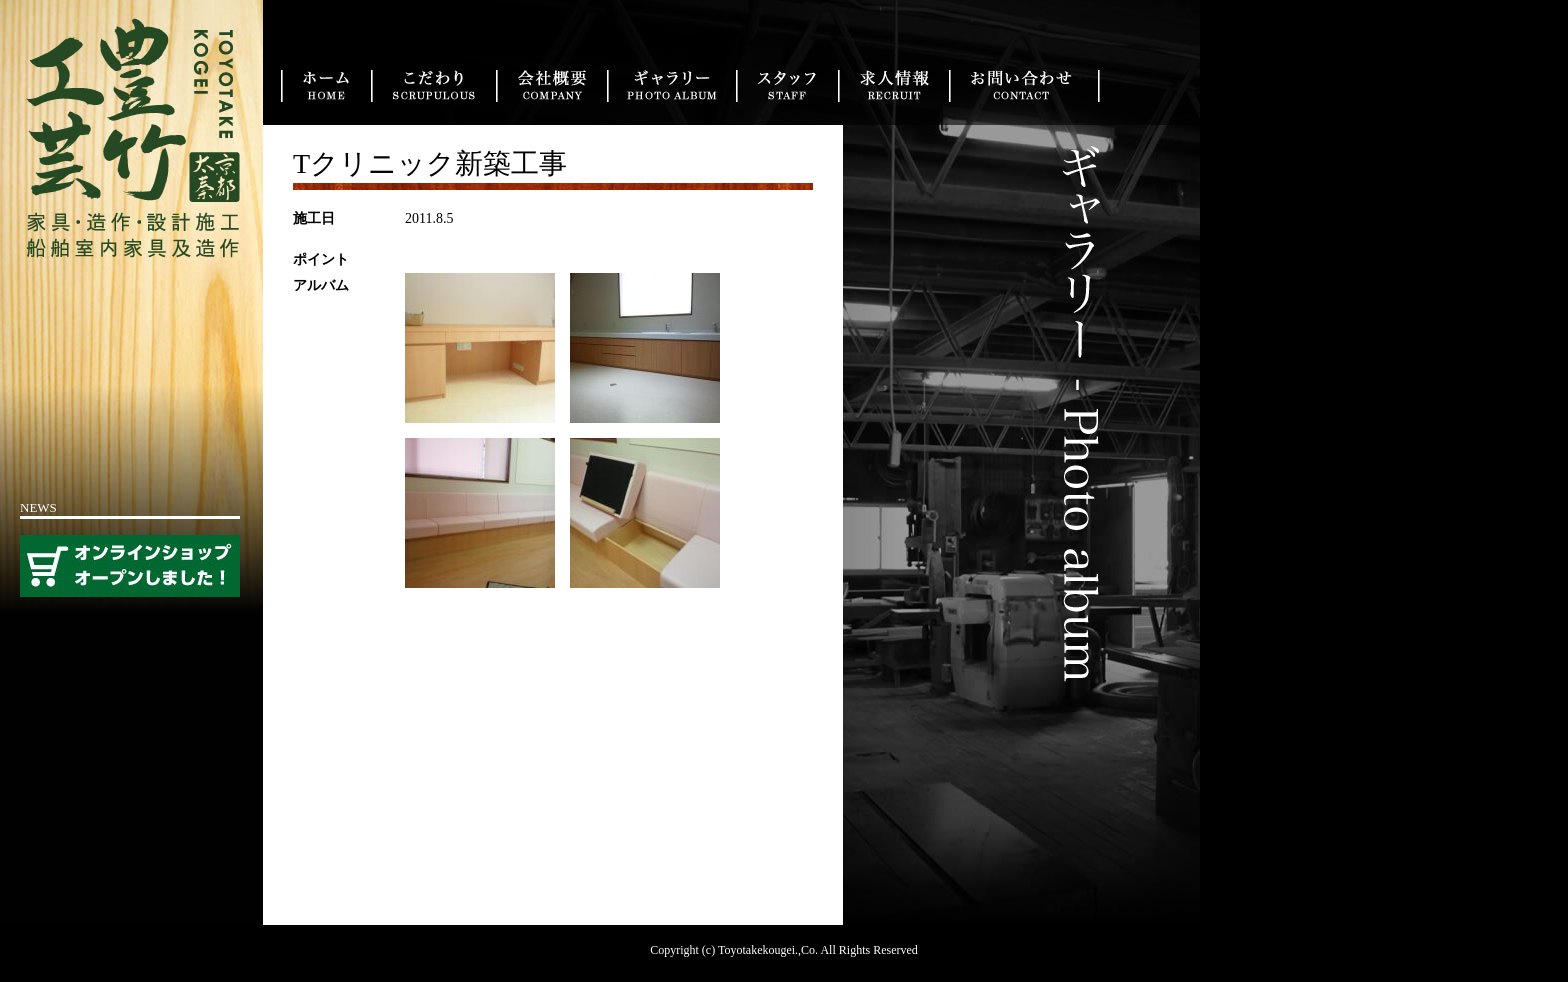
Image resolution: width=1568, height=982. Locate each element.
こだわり (433, 86)
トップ (326, 86)
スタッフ (787, 86)
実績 (671, 86)
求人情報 (893, 86)
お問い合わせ (1024, 86)
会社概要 (551, 86)
